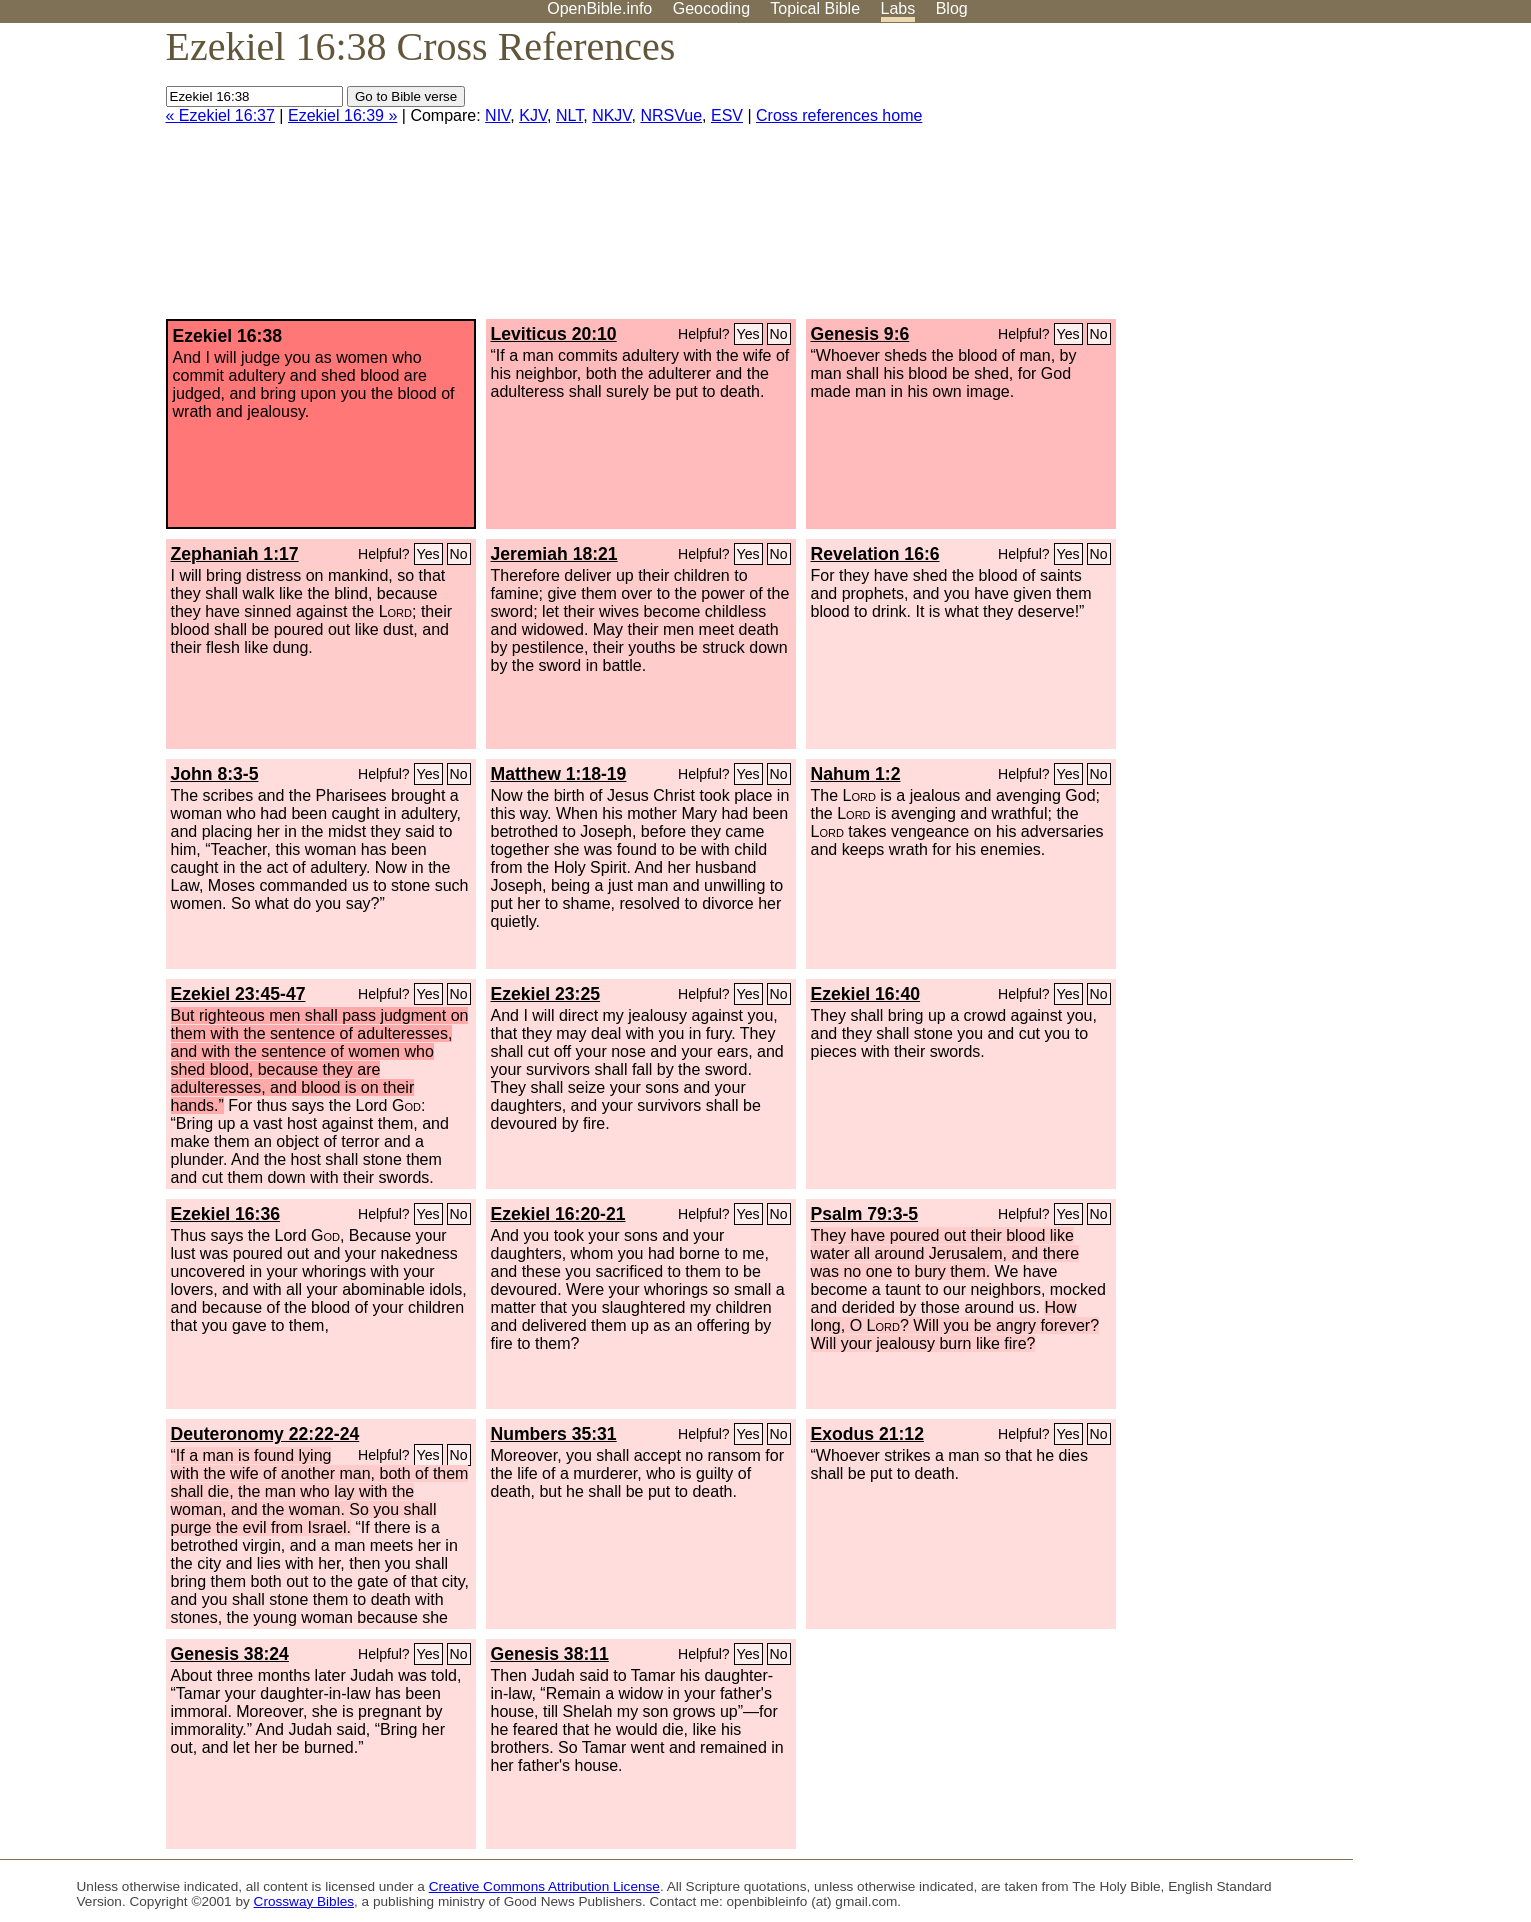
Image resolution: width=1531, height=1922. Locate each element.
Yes (748, 334)
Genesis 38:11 (550, 1654)
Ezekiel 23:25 (546, 994)
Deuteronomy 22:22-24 (265, 1434)
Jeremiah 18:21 (554, 554)
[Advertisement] (1329, 179)
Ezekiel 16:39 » (342, 115)
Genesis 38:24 (230, 1654)
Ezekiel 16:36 (226, 1214)
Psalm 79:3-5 (865, 1214)
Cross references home (839, 115)
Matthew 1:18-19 (559, 774)
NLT (569, 115)
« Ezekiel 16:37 (220, 115)
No (779, 334)
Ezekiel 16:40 (866, 994)
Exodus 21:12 (867, 1434)
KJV (533, 115)
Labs (898, 8)
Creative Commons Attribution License (544, 1886)
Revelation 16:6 (875, 554)
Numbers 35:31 (554, 1434)
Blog (952, 8)
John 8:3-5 (215, 774)
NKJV (611, 115)
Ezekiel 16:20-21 (558, 1214)
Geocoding (711, 8)
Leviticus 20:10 (554, 334)
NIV (497, 115)
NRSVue (671, 115)
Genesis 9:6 (860, 334)
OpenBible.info (599, 8)
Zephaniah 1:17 (235, 554)
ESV (727, 115)
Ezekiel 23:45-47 (238, 994)
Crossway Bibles (304, 1901)
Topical (815, 8)
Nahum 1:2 (856, 774)
